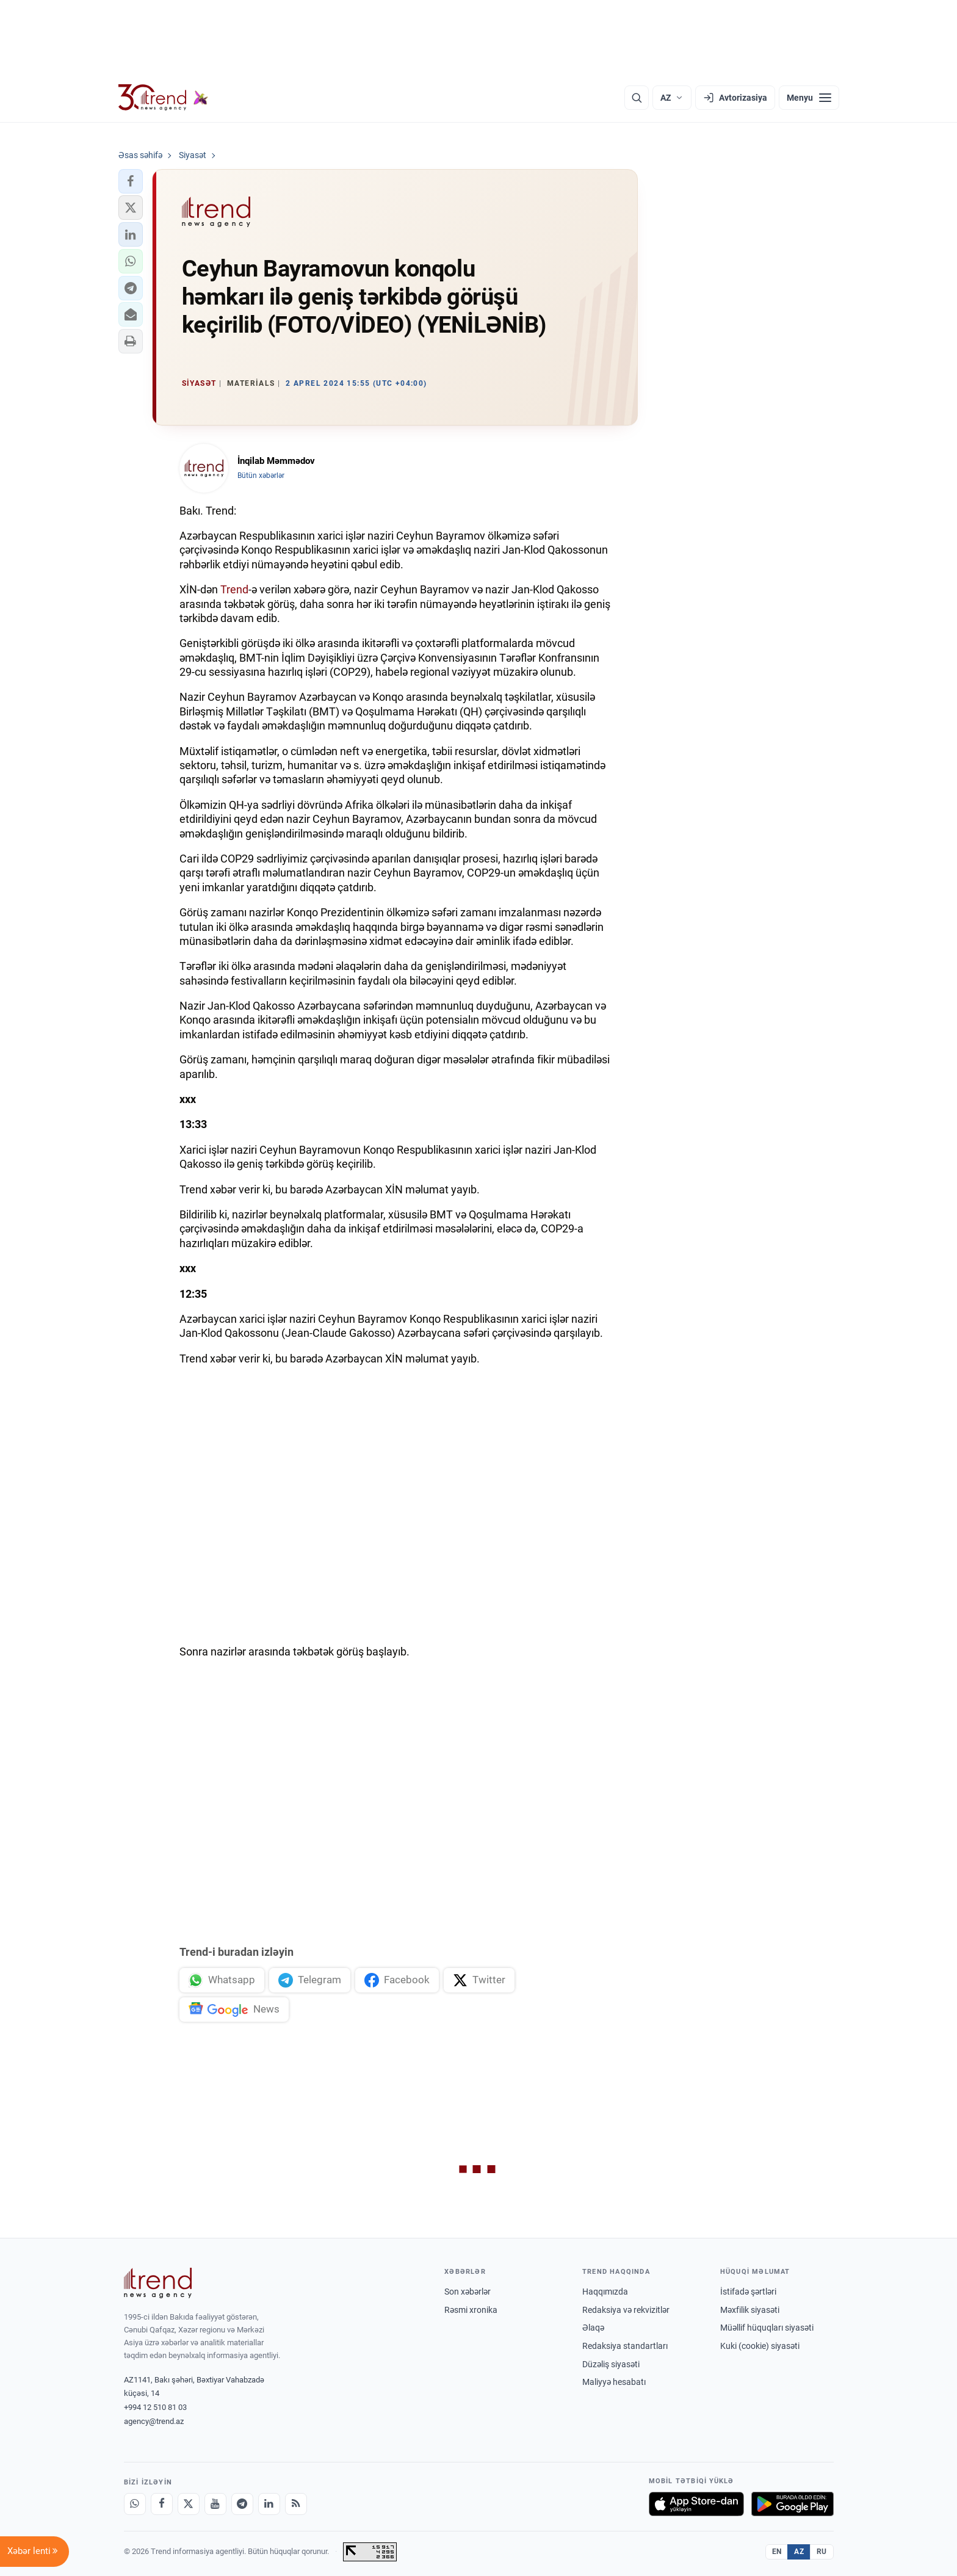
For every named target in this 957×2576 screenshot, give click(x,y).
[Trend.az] (163, 97)
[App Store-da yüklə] (696, 2504)
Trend (234, 589)
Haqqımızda (605, 2291)
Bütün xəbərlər (260, 475)
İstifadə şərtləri (748, 2291)
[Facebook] (162, 2504)
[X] (189, 2504)
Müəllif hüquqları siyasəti (767, 2327)
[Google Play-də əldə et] (792, 2504)
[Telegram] (242, 2504)
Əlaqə (593, 2327)
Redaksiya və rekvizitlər (626, 2310)
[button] (130, 181)
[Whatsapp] (135, 2504)
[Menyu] (809, 97)
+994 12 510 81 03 (155, 2407)
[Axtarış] (636, 97)
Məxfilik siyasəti (749, 2310)
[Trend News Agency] (158, 2283)
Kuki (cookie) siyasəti (760, 2346)
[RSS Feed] (296, 2504)
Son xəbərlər (467, 2291)
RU (822, 2551)
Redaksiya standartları (625, 2346)
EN (777, 2551)
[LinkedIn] (269, 2504)
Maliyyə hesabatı (614, 2382)
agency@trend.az (154, 2421)
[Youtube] (215, 2504)
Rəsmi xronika (470, 2310)
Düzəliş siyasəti (611, 2364)
